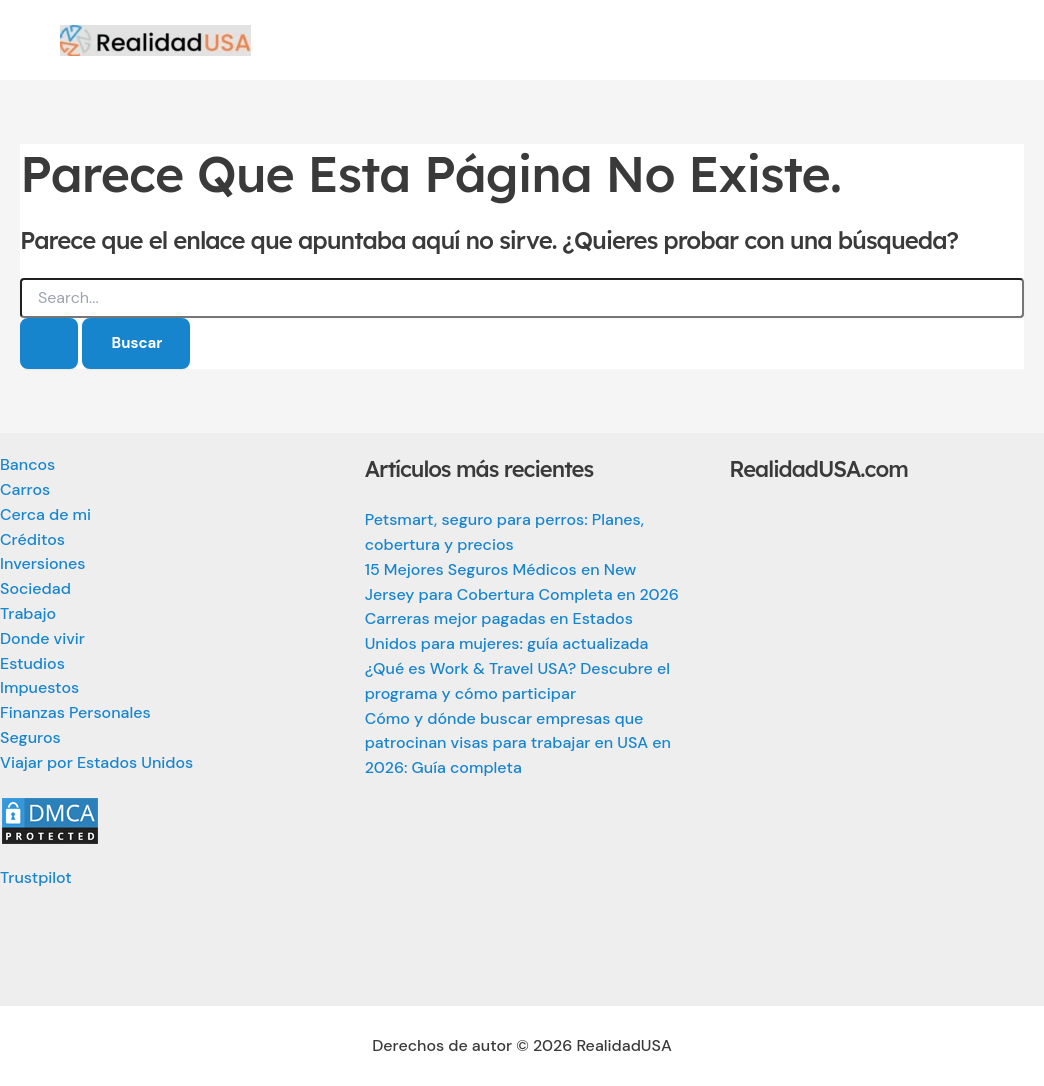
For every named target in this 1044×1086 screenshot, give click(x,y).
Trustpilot (36, 877)
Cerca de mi (45, 514)
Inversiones (42, 563)
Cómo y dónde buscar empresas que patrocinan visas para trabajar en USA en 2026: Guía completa (518, 743)
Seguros (30, 737)
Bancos (27, 464)
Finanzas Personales (75, 712)
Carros (25, 489)
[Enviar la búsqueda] (49, 343)
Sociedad (35, 588)
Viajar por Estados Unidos (96, 762)
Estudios (32, 663)
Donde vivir (42, 638)
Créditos (32, 539)
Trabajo (28, 613)
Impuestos (39, 687)
